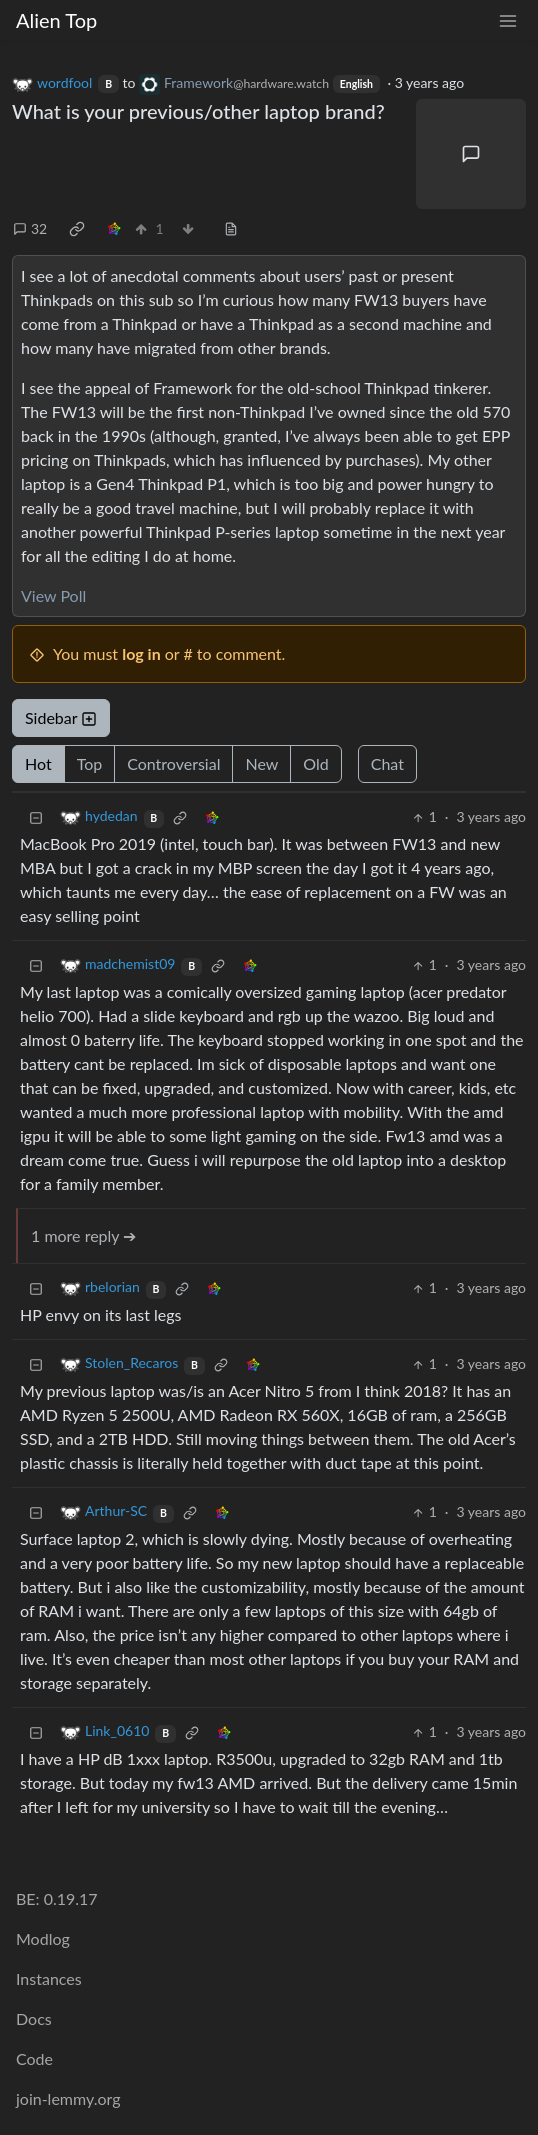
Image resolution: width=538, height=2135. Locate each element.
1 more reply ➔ (83, 1235)
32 (30, 228)
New (261, 763)
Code (34, 2058)
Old (315, 763)
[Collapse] (36, 816)
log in (141, 653)
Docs (34, 2018)
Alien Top (56, 20)
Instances (49, 1978)
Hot (38, 763)
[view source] (231, 228)
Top (90, 763)
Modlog (43, 1938)
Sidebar (61, 717)
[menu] (508, 20)
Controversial (173, 763)
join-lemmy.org (68, 2098)
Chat (387, 763)
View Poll (53, 595)
